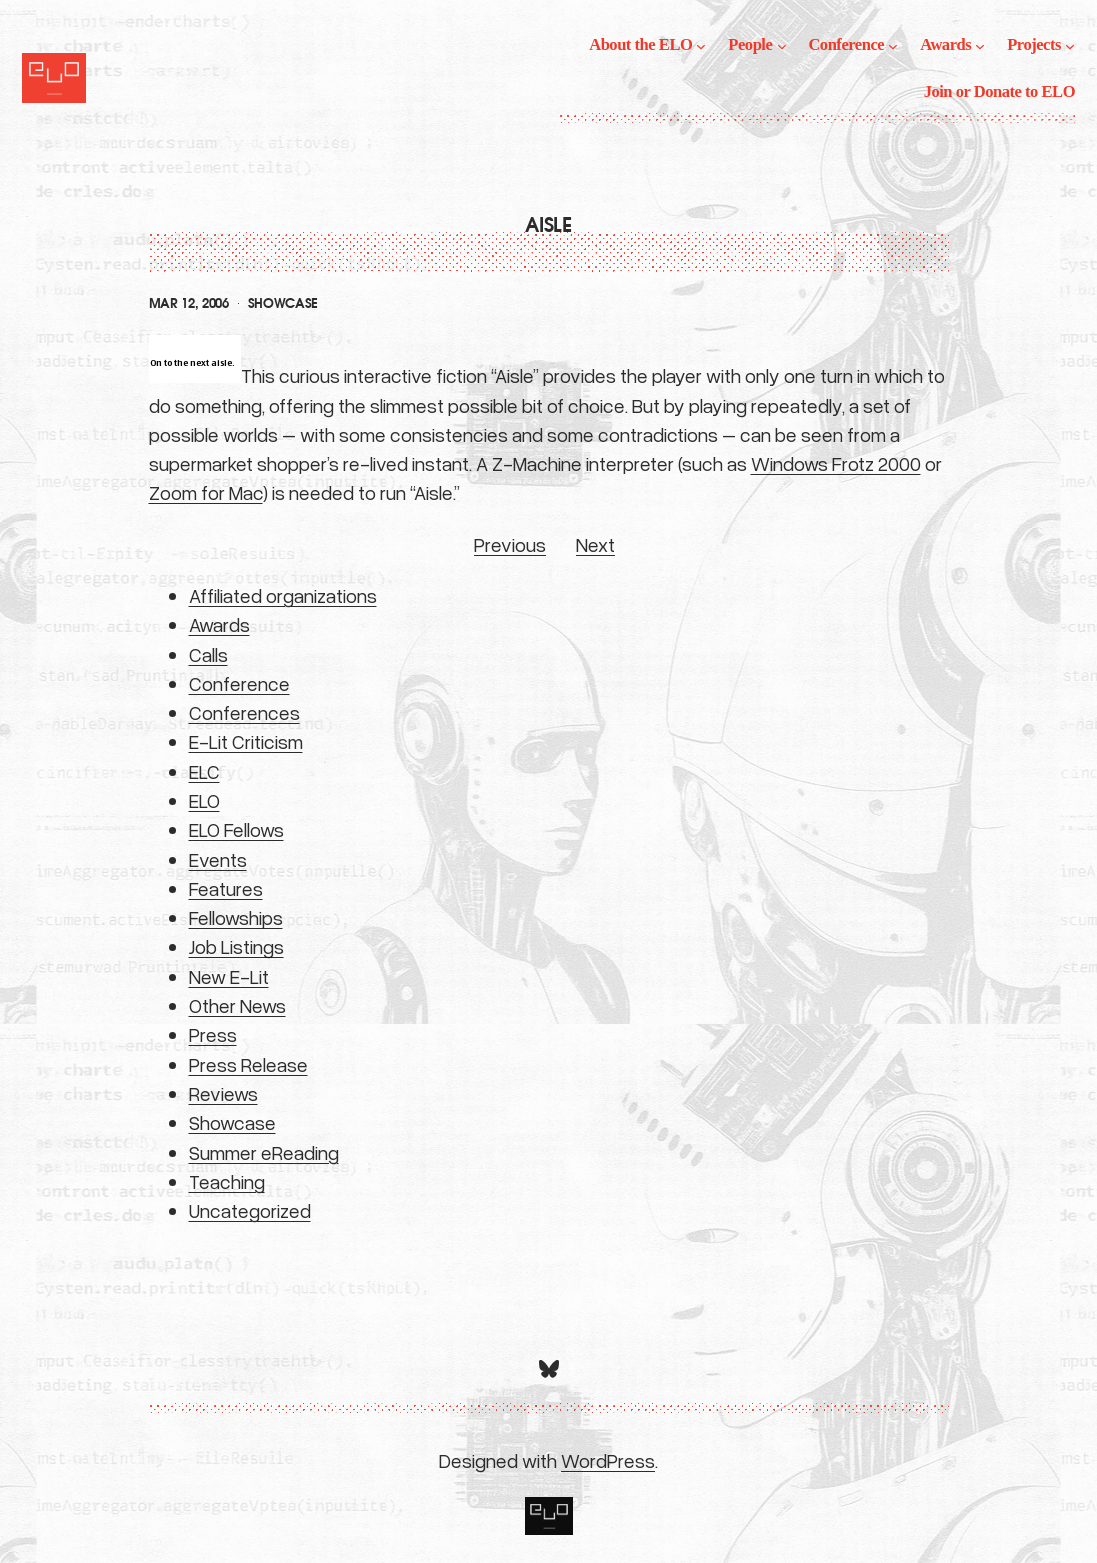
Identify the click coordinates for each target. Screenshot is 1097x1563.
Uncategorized (250, 1210)
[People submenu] (782, 45)
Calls (208, 654)
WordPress (608, 1460)
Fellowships (236, 917)
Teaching (227, 1181)
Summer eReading (264, 1152)
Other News (237, 1005)
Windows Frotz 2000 (836, 463)
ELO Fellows (236, 829)
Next (595, 544)
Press (213, 1034)
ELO (204, 800)
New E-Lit (229, 976)
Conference (239, 683)
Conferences (244, 712)
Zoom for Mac (206, 492)
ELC (204, 771)
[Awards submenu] (980, 45)
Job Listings (236, 946)
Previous (510, 544)
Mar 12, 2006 (189, 303)
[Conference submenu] (893, 45)
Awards (219, 624)
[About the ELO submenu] (701, 45)
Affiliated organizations (283, 595)
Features (226, 888)
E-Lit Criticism (246, 741)
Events (218, 859)
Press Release (248, 1064)
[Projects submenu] (1070, 45)
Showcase (283, 303)
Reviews (223, 1093)
